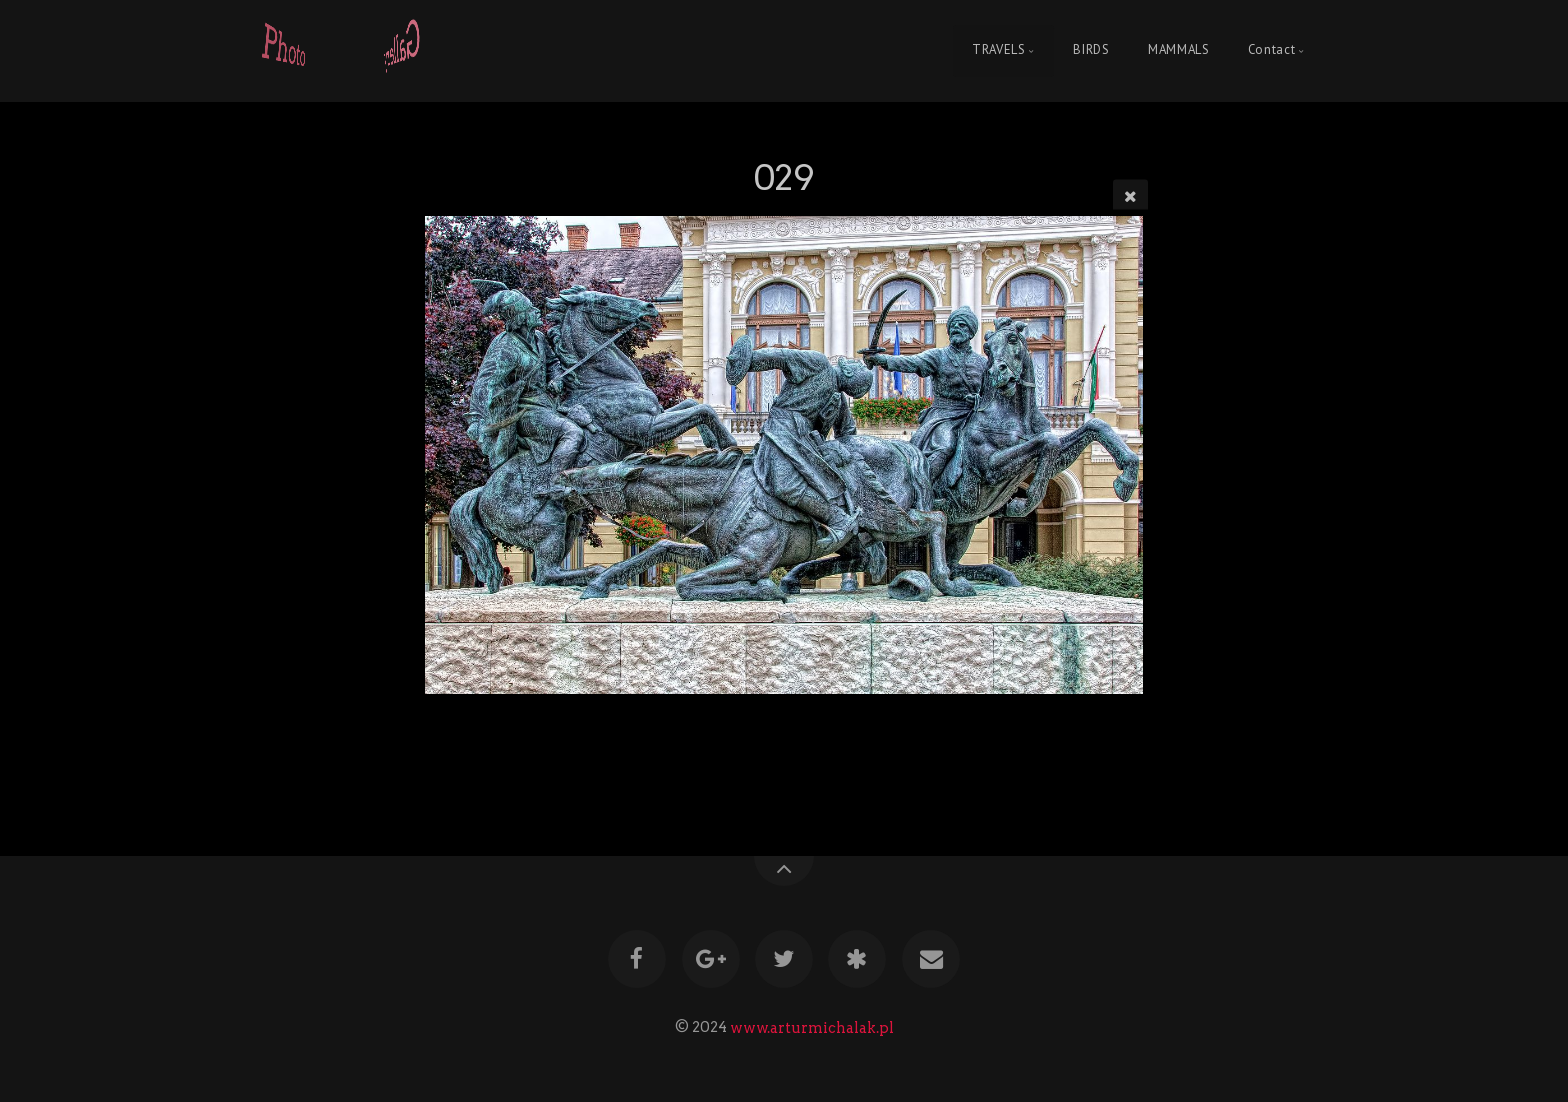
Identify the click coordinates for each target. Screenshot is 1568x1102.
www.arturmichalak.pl (812, 1027)
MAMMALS (1178, 50)
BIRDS (1091, 50)
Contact (1271, 50)
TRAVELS (998, 50)
